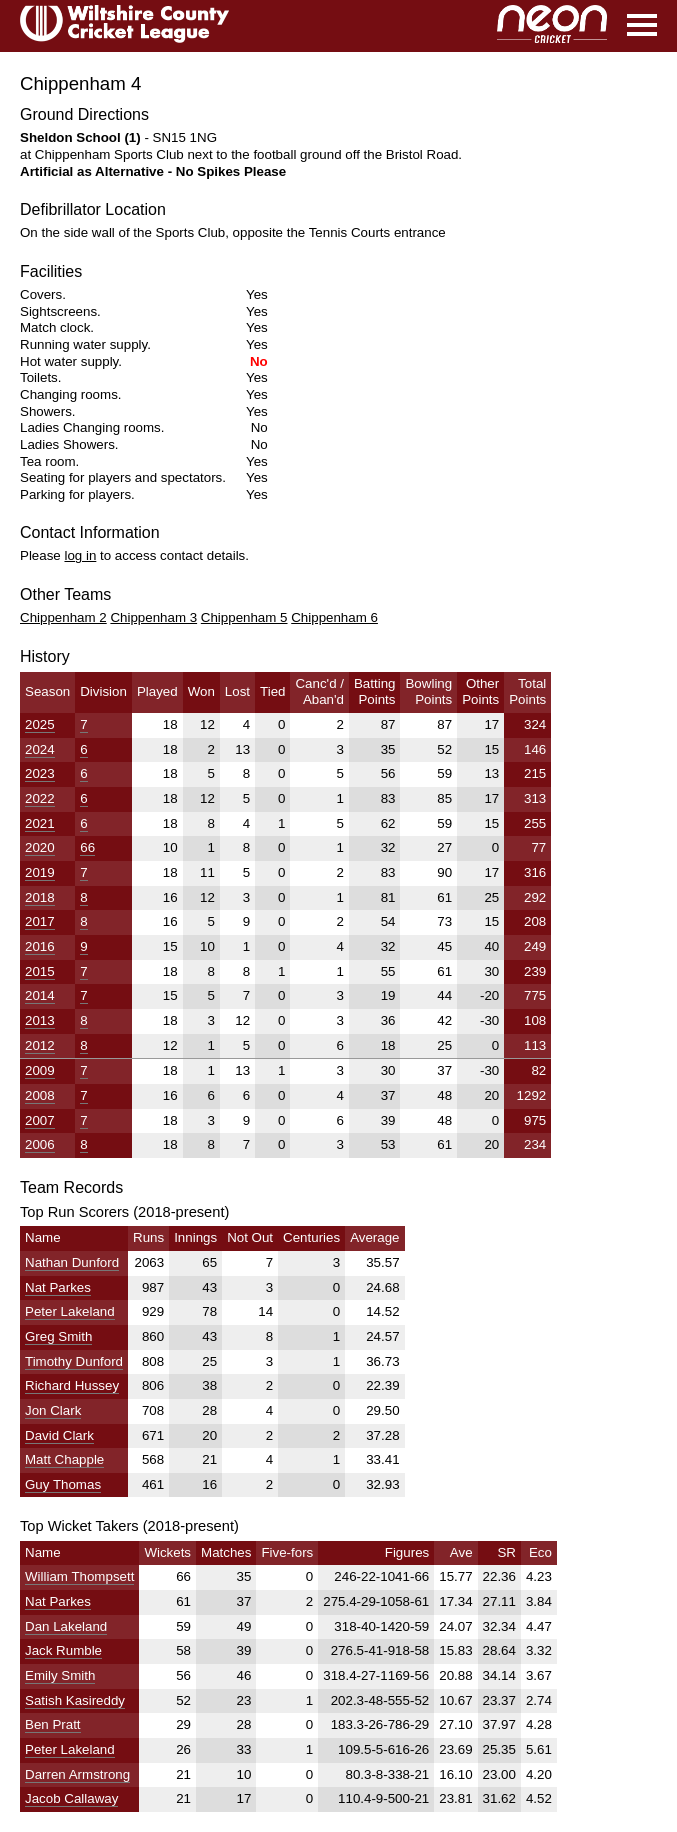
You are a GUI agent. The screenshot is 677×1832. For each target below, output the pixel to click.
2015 (40, 971)
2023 (40, 773)
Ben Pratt (53, 1724)
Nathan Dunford (72, 1262)
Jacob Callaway (71, 1798)
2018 (40, 897)
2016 (40, 946)
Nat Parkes (58, 1287)
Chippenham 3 (153, 617)
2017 (40, 921)
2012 (40, 1045)
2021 (40, 823)
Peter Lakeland (70, 1311)
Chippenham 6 (334, 617)
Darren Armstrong (77, 1774)
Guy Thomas (63, 1484)
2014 (40, 995)
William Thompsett (79, 1576)
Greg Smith (58, 1336)
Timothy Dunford (74, 1361)
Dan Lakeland (66, 1626)
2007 (40, 1120)
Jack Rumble (63, 1650)
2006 (40, 1144)
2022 (40, 798)
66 (87, 847)
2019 (40, 872)
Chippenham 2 (63, 617)
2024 (40, 749)
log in (80, 555)
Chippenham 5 (244, 617)
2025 (40, 724)
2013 (40, 1020)
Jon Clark (53, 1410)
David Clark (59, 1435)
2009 (40, 1070)
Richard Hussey (72, 1385)
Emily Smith (60, 1675)
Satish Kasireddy (75, 1700)
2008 (40, 1095)
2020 (40, 847)
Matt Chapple (64, 1459)
